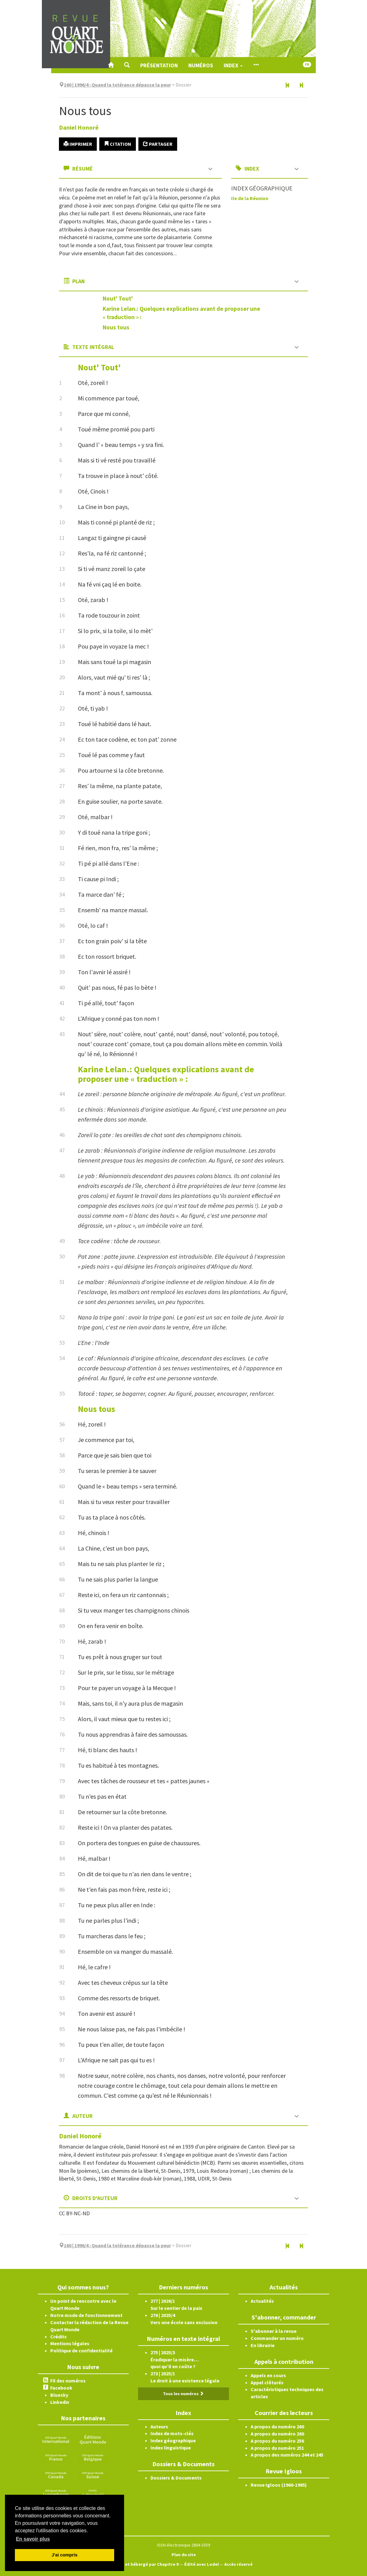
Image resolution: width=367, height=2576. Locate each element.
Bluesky (59, 2395)
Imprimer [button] (78, 144)
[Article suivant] (301, 85)
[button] (126, 65)
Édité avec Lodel (201, 2564)
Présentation (159, 65)
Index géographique (173, 2440)
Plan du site (184, 2554)
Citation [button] (117, 144)
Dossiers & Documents (176, 2478)
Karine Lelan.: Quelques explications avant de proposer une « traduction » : (166, 1074)
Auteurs (159, 2426)
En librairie (263, 2345)
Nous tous (116, 327)
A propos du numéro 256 (277, 2441)
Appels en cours (268, 2375)
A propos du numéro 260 (277, 2426)
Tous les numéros (183, 2393)
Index (233, 65)
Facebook (61, 2388)
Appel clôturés (267, 2382)
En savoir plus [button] (33, 2539)
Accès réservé (238, 2564)
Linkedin (59, 2402)
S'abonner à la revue (274, 2331)
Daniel (79, 127)
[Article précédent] (287, 85)
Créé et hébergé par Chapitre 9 (146, 2564)
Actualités (262, 2301)
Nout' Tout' (118, 298)
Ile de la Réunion (249, 198)
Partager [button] (157, 144)
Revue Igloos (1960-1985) (279, 2485)
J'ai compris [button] (64, 2554)
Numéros (200, 65)
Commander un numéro (277, 2338)
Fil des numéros (68, 2380)
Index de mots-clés (172, 2433)
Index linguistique (170, 2447)
